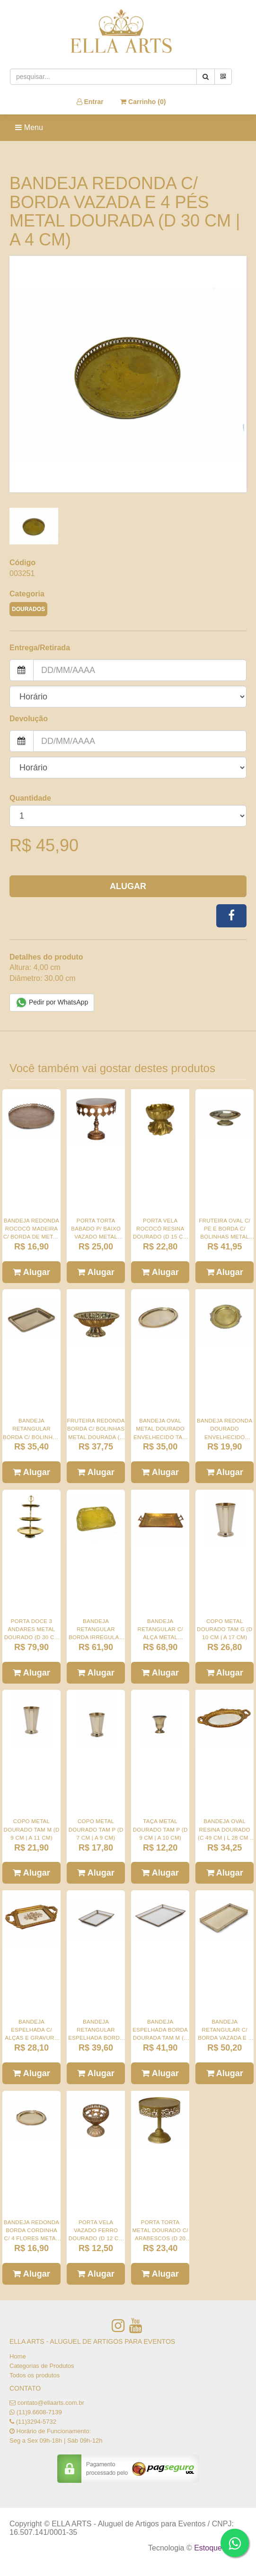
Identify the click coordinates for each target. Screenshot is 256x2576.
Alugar (128, 886)
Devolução (28, 719)
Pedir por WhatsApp (52, 1002)
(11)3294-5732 (36, 2421)
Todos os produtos (34, 2375)
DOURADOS (28, 609)
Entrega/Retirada (39, 648)
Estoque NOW (218, 2548)
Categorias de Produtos (41, 2365)
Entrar (90, 101)
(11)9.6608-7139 (39, 2412)
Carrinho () (143, 101)
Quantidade (30, 798)
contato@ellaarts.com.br (51, 2402)
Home (17, 2356)
